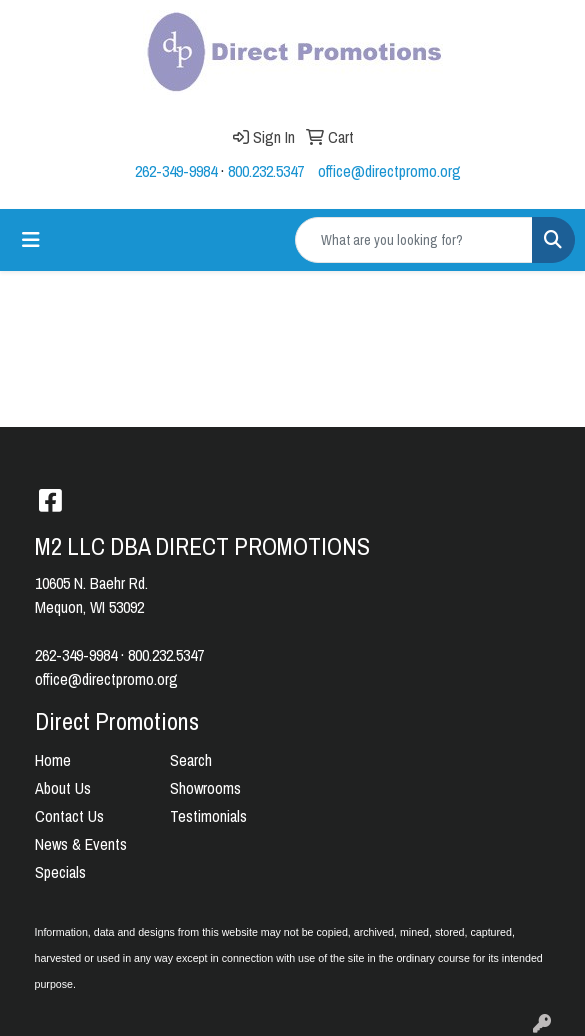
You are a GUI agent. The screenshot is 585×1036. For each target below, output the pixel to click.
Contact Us (69, 816)
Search (191, 760)
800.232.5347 (266, 171)
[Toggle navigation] (31, 240)
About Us (63, 788)
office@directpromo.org (389, 171)
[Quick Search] (414, 240)
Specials (60, 872)
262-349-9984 (176, 171)
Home (53, 760)
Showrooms (205, 788)
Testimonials (208, 816)
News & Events (81, 844)
